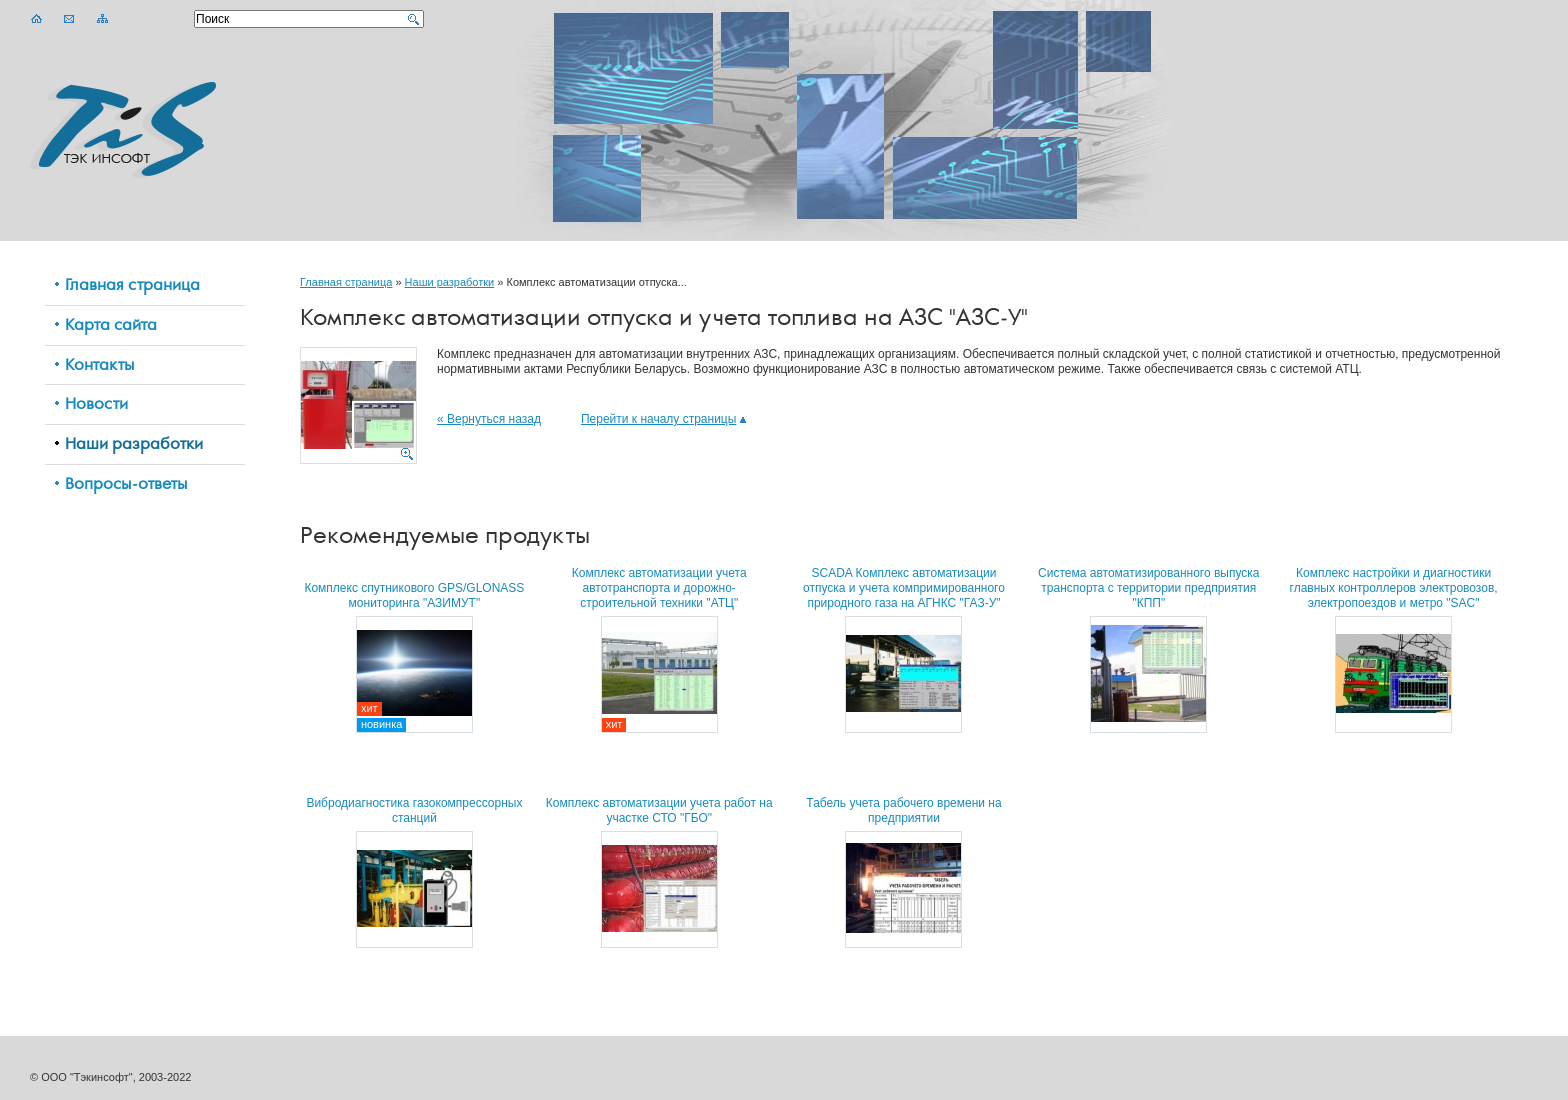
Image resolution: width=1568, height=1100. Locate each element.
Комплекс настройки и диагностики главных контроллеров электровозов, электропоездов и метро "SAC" (1394, 588)
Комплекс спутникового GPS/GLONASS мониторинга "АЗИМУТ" (414, 595)
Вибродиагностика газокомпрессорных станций (414, 810)
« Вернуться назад (489, 419)
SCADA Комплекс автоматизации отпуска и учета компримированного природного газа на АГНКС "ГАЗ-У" (904, 588)
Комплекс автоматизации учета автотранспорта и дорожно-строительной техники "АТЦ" (659, 588)
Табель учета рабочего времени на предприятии (903, 810)
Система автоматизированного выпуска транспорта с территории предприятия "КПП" (1148, 588)
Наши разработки (450, 282)
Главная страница (346, 282)
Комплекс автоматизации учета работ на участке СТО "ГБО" (659, 810)
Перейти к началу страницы (663, 419)
